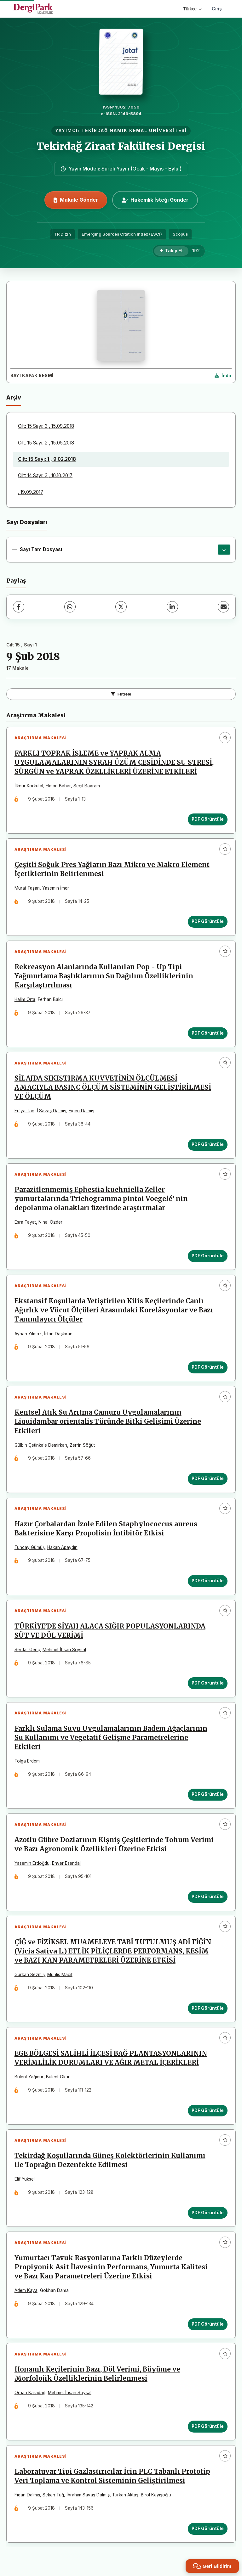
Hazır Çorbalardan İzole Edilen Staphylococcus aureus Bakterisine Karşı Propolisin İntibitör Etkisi (105, 1530)
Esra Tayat (25, 1223)
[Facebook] (18, 606)
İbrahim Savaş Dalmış (88, 2498)
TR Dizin (62, 234)
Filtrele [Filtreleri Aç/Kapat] (121, 694)
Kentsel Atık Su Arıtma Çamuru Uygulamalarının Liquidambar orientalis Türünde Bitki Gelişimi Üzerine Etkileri (107, 1423)
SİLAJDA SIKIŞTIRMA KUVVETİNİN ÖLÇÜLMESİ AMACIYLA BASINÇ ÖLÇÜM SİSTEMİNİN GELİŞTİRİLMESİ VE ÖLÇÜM (112, 1088)
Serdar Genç (27, 1651)
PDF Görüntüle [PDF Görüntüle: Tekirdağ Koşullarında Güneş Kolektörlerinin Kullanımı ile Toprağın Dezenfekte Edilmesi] (208, 2215)
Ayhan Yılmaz (28, 1334)
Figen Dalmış (81, 1111)
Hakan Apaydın (62, 1548)
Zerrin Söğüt (82, 1446)
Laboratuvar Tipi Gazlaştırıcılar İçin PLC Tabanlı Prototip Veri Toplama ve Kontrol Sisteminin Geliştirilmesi (112, 2479)
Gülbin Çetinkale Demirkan (40, 1446)
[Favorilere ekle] (225, 737)
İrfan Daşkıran (58, 1334)
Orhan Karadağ (29, 2395)
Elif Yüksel (24, 2181)
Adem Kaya (25, 2293)
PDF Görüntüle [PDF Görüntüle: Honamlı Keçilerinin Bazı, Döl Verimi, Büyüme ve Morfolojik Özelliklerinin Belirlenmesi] (208, 2429)
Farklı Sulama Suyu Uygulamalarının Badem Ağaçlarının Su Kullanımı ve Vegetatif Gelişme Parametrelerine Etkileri (110, 1739)
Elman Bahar (58, 785)
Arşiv (13, 397)
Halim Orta (24, 1000)
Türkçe (192, 8)
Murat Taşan (27, 888)
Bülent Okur (58, 2079)
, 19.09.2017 (30, 492)
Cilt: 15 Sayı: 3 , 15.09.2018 (46, 426)
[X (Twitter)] (121, 606)
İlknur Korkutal (28, 785)
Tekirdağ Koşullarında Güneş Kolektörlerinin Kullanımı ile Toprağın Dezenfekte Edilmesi (109, 2162)
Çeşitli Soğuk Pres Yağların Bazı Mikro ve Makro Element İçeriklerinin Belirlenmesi (112, 869)
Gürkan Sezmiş (29, 1976)
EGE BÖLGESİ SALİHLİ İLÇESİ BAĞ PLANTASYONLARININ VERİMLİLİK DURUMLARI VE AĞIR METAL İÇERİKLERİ (110, 2060)
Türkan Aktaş (125, 2498)
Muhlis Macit (59, 1976)
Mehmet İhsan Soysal (64, 1651)
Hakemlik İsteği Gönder (155, 200)
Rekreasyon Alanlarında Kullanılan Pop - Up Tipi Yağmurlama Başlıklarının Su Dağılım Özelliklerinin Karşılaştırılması (103, 976)
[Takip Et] (171, 251)
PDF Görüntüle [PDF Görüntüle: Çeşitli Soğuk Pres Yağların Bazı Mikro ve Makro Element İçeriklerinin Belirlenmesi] (208, 921)
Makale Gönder (76, 200)
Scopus (180, 234)
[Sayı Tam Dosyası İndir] (224, 550)
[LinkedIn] (172, 606)
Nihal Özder (50, 1223)
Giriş (217, 8)
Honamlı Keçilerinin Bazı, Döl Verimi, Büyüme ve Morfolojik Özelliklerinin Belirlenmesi (97, 2377)
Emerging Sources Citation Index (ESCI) (122, 234)
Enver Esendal (66, 1865)
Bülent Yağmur (28, 2079)
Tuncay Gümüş (29, 1548)
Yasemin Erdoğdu (31, 1865)
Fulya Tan (24, 1111)
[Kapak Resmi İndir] (223, 375)
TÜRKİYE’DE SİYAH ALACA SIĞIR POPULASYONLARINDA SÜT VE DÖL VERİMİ (109, 1632)
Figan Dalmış (27, 2498)
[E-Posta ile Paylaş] (223, 606)
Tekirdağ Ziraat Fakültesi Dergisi (121, 146)
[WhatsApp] (70, 606)
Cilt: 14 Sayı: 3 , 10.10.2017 (45, 475)
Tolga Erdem (27, 1762)
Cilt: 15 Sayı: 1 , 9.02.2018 (47, 459)
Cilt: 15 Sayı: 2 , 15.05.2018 (46, 443)
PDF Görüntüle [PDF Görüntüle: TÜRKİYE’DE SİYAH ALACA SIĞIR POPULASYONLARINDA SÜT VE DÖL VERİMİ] (208, 1684)
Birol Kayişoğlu (156, 2498)
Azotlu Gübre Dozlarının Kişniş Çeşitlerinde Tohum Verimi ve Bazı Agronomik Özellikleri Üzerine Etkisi (114, 1846)
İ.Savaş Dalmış (51, 1111)
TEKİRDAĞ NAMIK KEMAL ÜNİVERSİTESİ (134, 130)
